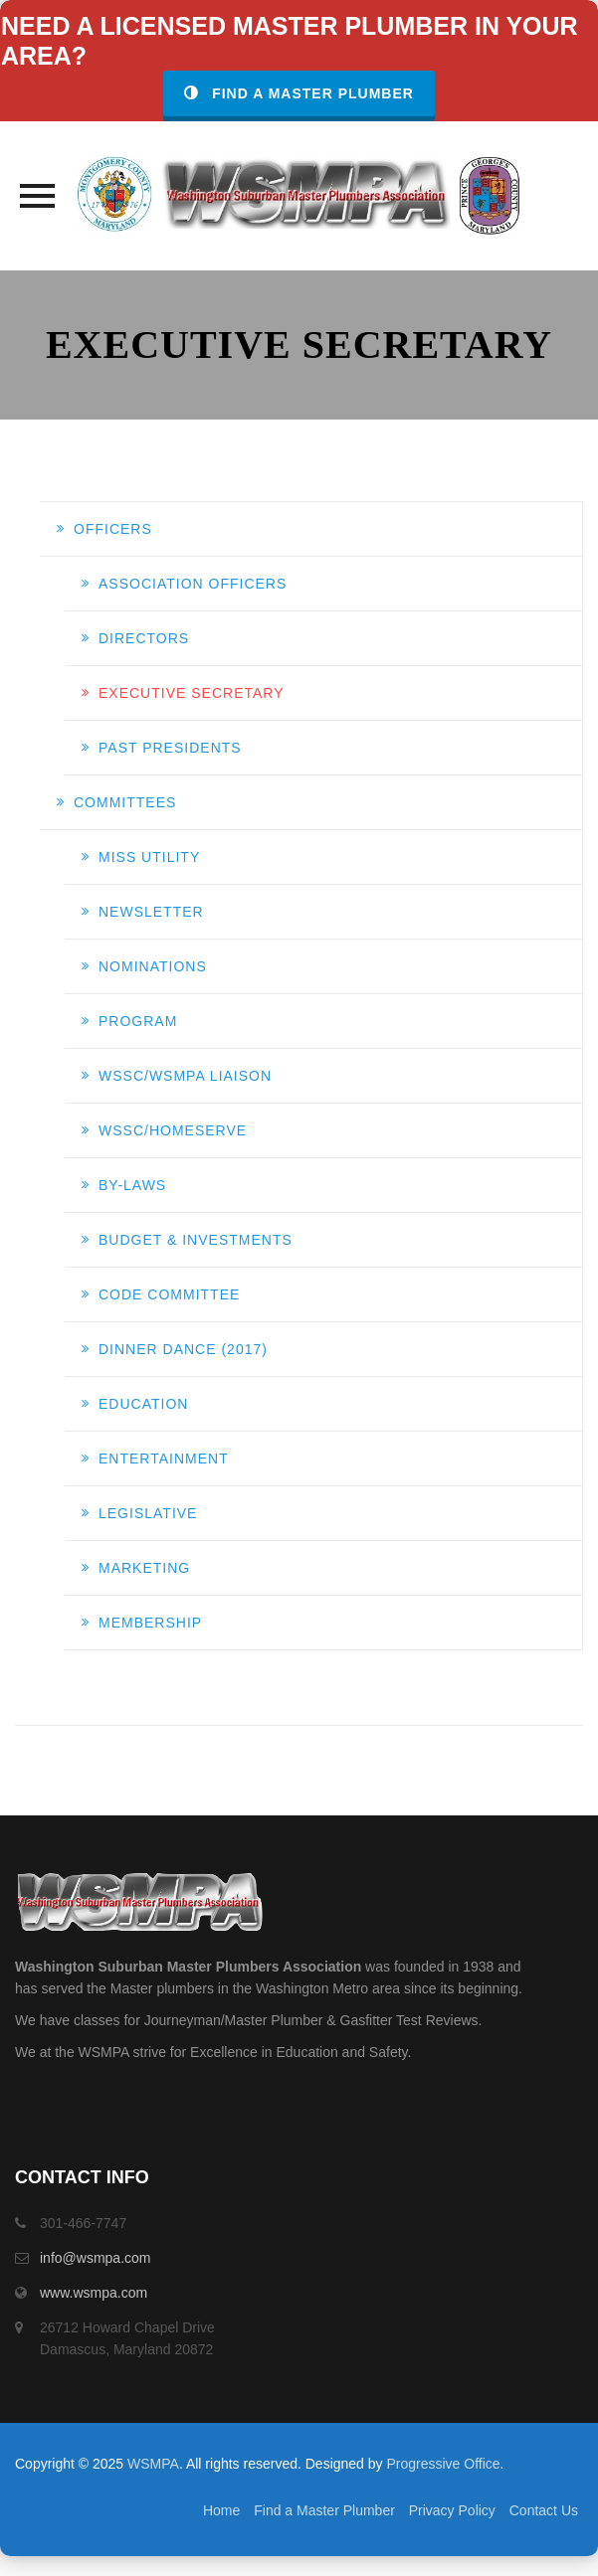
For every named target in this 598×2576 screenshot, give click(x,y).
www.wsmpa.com (93, 2293)
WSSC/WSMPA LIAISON (185, 1076)
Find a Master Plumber (299, 93)
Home (221, 2510)
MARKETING (144, 1568)
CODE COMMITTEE (169, 1294)
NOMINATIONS (153, 966)
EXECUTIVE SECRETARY (192, 693)
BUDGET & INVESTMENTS (196, 1240)
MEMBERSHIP (150, 1623)
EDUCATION (143, 1404)
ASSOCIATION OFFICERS (193, 584)
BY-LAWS (132, 1185)
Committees (125, 802)
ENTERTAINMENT (164, 1458)
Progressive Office (442, 2464)
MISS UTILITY (149, 857)
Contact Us (543, 2510)
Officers (113, 529)
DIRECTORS (144, 638)
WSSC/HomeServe (173, 1130)
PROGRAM (138, 1021)
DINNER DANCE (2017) (183, 1349)
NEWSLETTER (151, 912)
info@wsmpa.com (95, 2258)
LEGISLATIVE (148, 1513)
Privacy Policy (452, 2510)
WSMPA (153, 2464)
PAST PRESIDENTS (170, 748)
